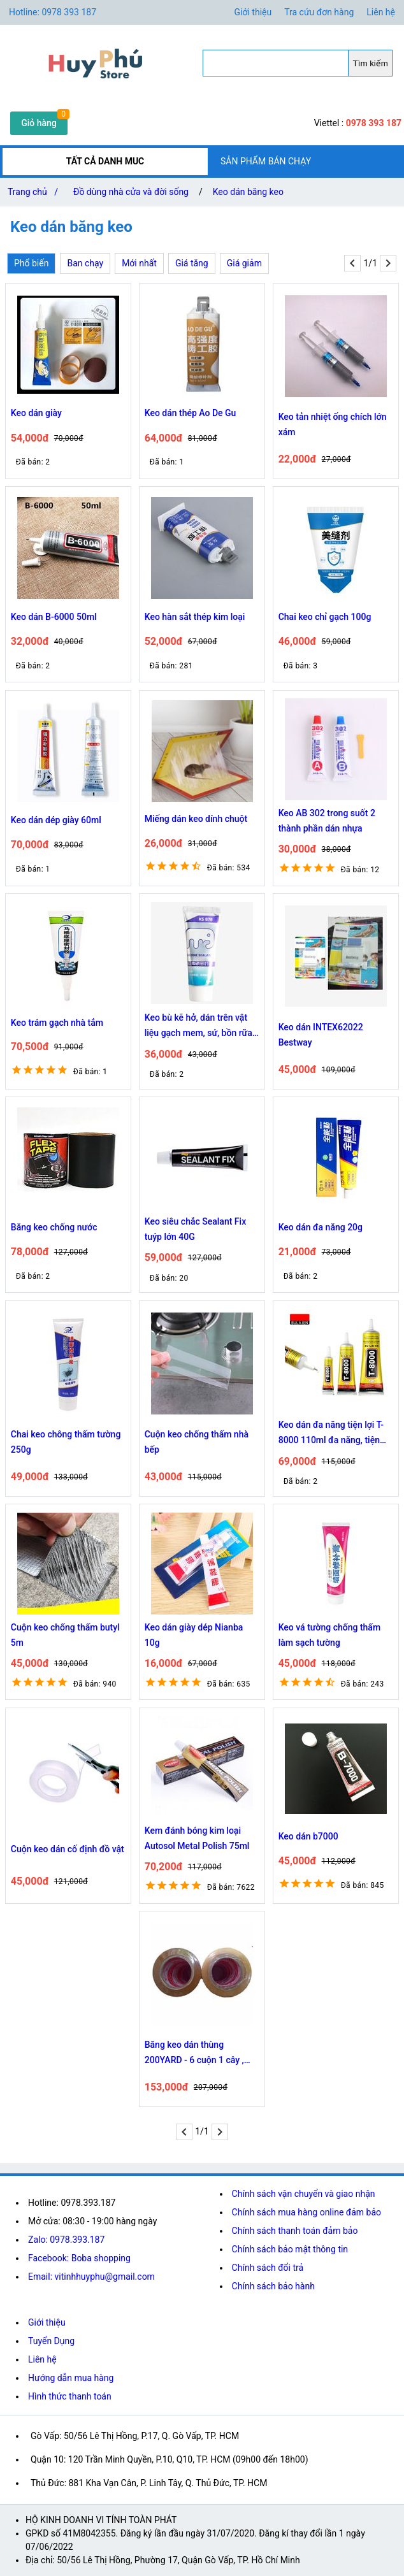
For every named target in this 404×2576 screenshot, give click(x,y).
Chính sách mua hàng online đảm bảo (306, 2212)
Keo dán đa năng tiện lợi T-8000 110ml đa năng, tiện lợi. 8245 (331, 1434)
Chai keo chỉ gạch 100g (325, 617)
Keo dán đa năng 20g (320, 1227)
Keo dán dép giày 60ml (56, 820)
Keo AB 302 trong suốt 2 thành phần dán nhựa (326, 820)
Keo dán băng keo (248, 192)
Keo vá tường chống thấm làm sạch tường (329, 1635)
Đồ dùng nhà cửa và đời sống (131, 192)
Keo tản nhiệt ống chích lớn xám (332, 424)
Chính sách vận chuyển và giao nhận (303, 2194)
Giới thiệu (47, 2322)
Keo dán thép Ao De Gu (190, 413)
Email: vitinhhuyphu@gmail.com (91, 2276)
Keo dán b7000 (308, 1836)
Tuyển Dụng (51, 2341)
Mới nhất (139, 263)
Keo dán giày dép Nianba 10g (194, 1635)
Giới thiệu (253, 12)
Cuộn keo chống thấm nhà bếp (197, 1442)
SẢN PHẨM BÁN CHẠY (265, 161)
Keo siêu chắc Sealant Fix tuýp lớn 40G (195, 1229)
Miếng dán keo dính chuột (196, 819)
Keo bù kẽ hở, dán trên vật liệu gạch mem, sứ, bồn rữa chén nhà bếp (198, 1026)
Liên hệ (380, 12)
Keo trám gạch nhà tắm (57, 1023)
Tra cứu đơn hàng (319, 12)
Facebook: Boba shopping (79, 2258)
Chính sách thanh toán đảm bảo (295, 2231)
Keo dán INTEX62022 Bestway (320, 1034)
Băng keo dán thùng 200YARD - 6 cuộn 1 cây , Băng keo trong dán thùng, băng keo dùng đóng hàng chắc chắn (197, 2054)
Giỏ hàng (39, 123)
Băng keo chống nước (54, 1227)
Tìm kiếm (370, 63)
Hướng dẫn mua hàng (70, 2378)
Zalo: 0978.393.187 (66, 2239)
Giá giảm (244, 263)
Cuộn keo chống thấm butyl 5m (65, 1635)
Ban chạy (85, 263)
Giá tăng (191, 263)
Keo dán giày (36, 413)
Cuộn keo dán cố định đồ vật (67, 1849)
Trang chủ (35, 192)
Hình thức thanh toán (70, 2396)
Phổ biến (31, 263)
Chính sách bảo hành (273, 2286)
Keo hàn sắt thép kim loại (195, 617)
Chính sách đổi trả (267, 2268)
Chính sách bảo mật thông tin (290, 2249)
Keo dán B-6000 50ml (54, 617)
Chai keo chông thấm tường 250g (66, 1442)
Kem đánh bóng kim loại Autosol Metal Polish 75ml (197, 1838)
